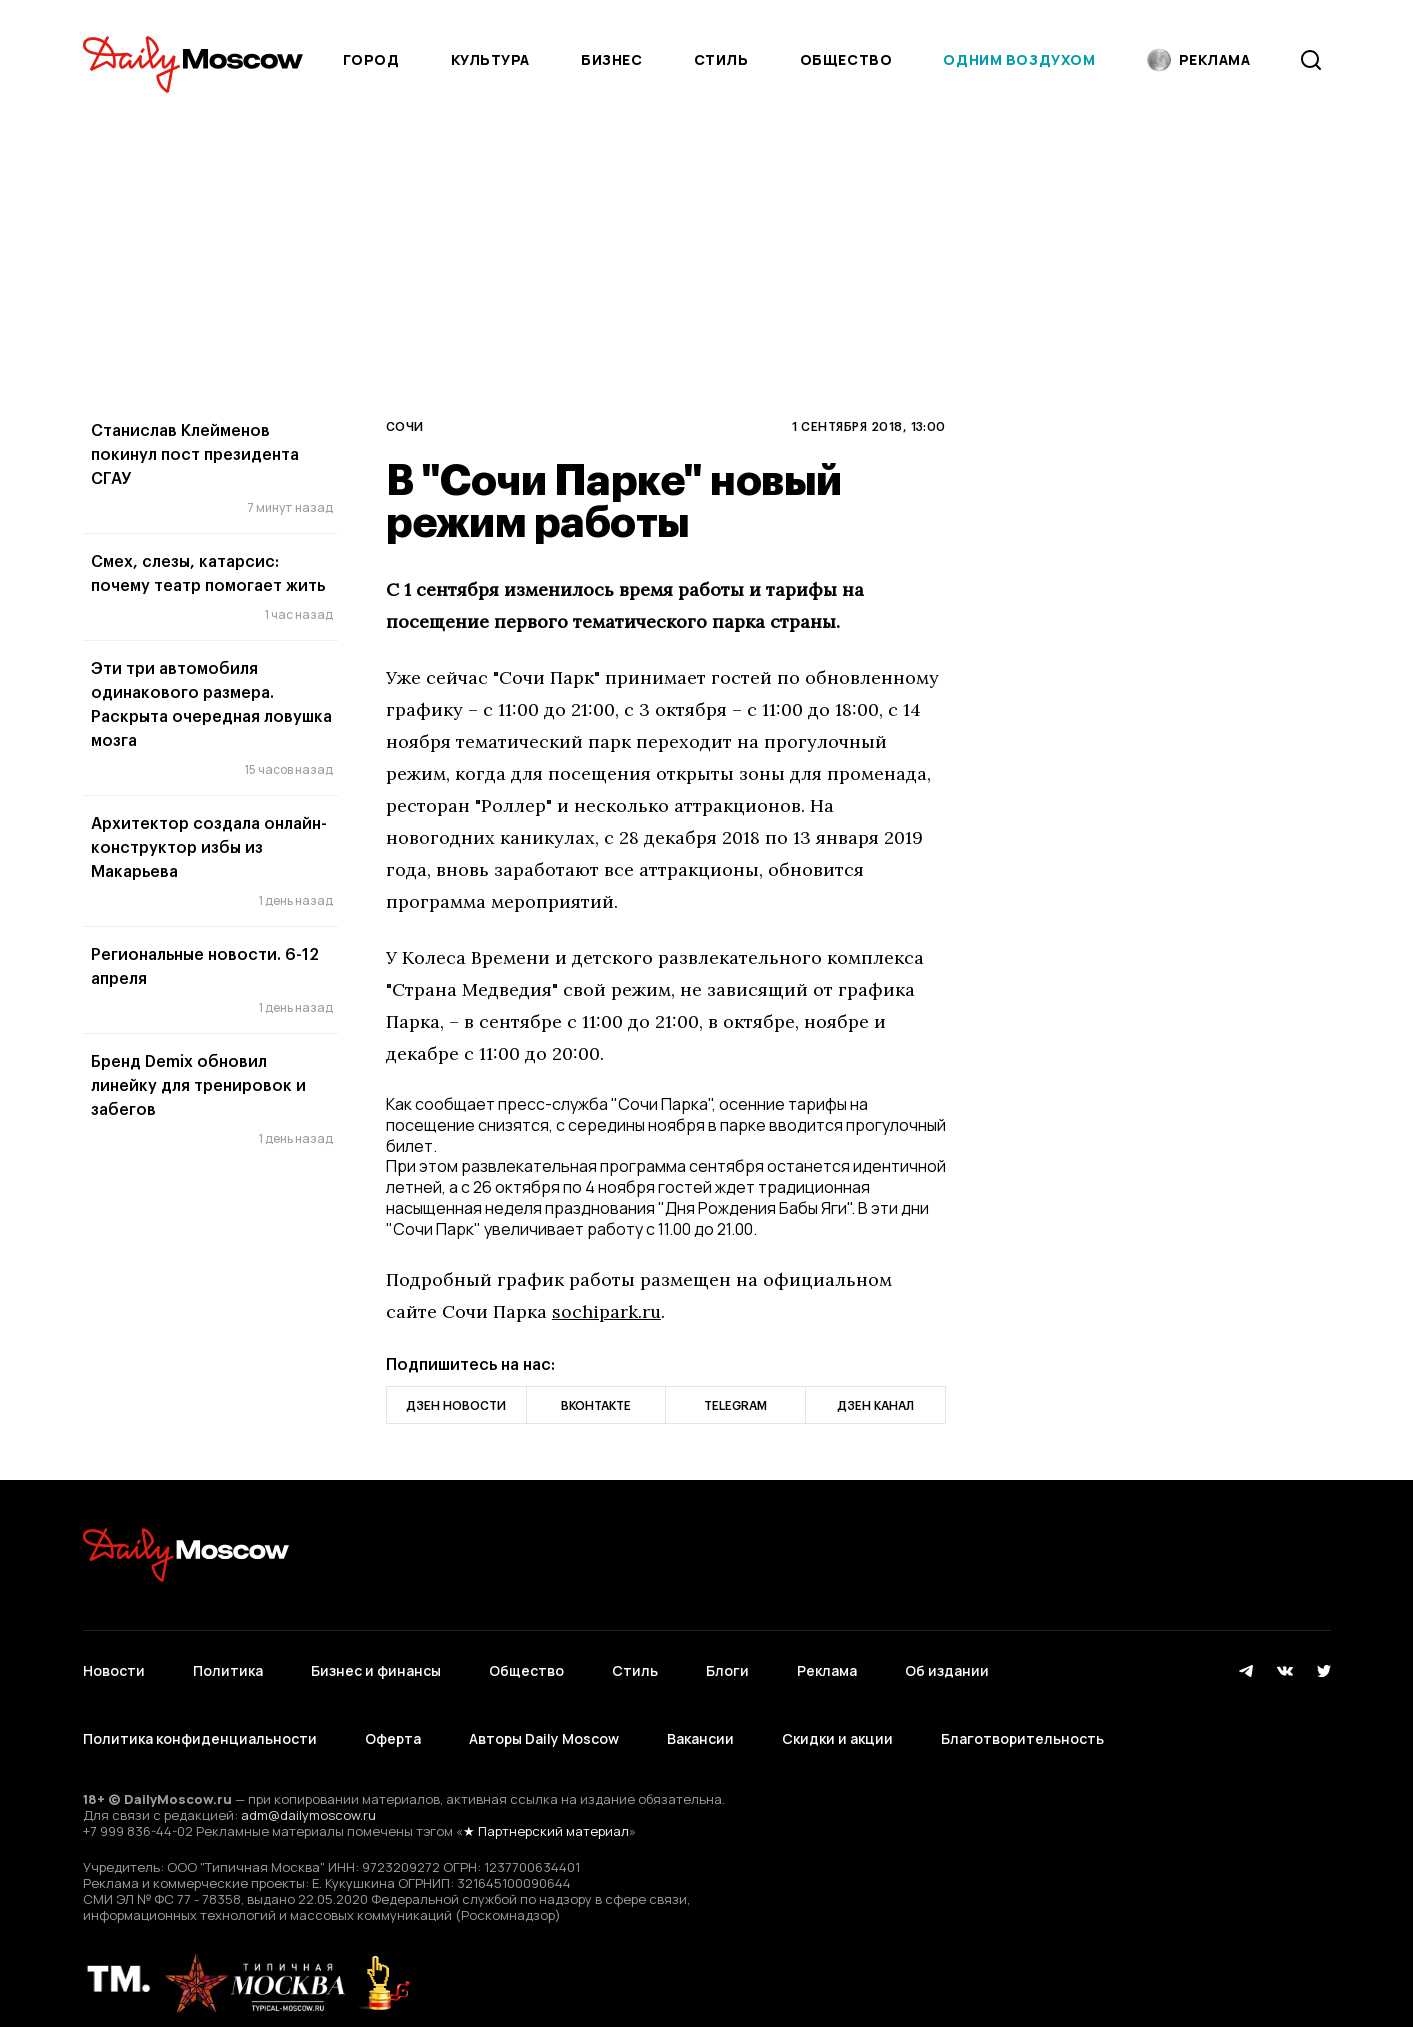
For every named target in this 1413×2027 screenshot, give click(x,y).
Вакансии (700, 1724)
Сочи (405, 426)
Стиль (721, 59)
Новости (114, 1665)
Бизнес (611, 59)
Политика (228, 1665)
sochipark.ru (607, 1311)
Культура (490, 59)
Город (371, 59)
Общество (846, 59)
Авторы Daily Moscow (544, 1724)
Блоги (727, 1665)
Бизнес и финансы (376, 1665)
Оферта (393, 1724)
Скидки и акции (837, 1724)
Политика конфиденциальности (200, 1724)
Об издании (947, 1665)
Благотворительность (1022, 1724)
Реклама (827, 1665)
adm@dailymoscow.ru (308, 1796)
